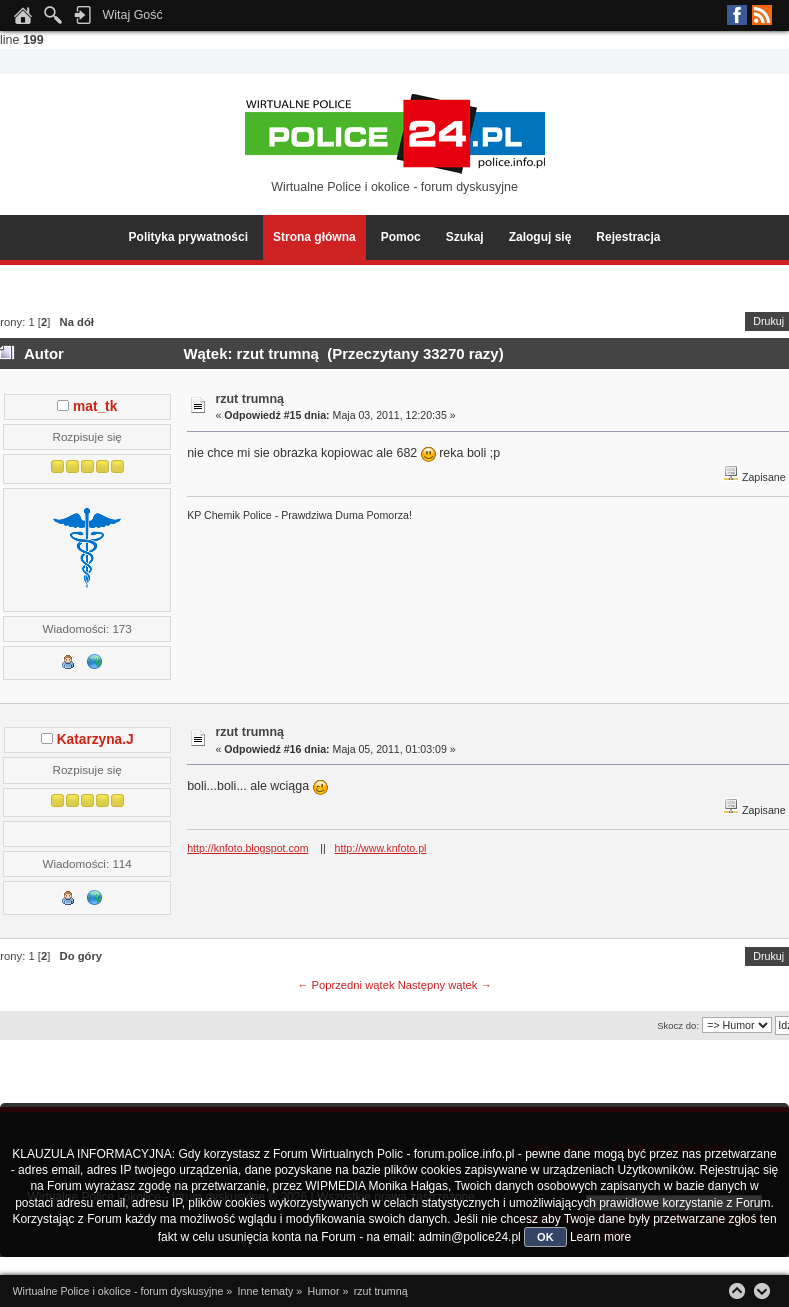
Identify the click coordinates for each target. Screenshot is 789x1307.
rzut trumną (249, 399)
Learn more (600, 1237)
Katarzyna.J (95, 739)
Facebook (737, 15)
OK (545, 1237)
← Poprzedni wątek (345, 985)
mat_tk (95, 406)
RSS (762, 15)
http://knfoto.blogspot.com (247, 848)
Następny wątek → (445, 985)
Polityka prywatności (188, 237)
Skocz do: (678, 1025)
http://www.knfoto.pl (381, 848)
